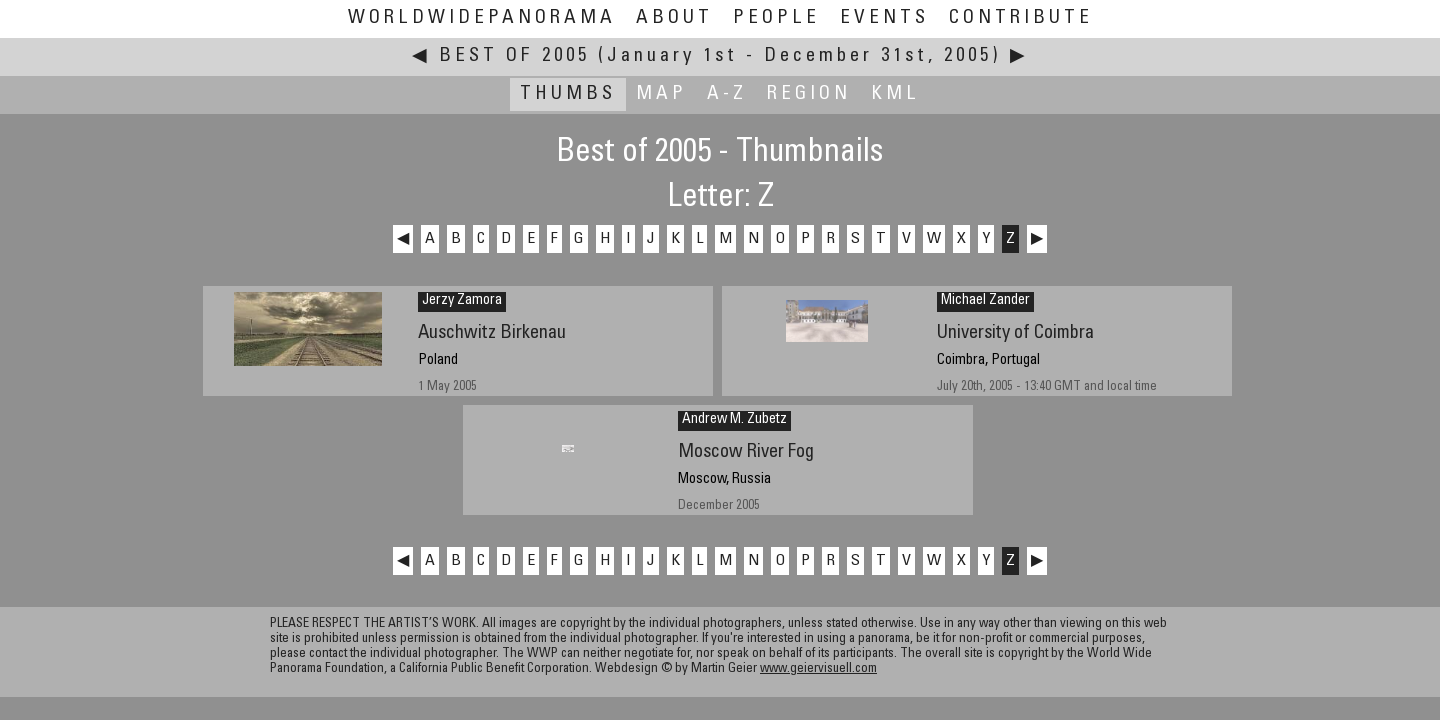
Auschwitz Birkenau (492, 333)
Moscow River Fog (746, 452)
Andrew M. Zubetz (734, 420)
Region (809, 94)
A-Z (727, 94)
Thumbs (568, 94)
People (776, 18)
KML (895, 94)
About (674, 18)
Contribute (1021, 18)
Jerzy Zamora (462, 301)
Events (884, 18)
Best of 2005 (514, 56)
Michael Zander (985, 301)
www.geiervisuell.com (818, 669)
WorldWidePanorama (482, 18)
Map (661, 94)
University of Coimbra (1015, 333)
